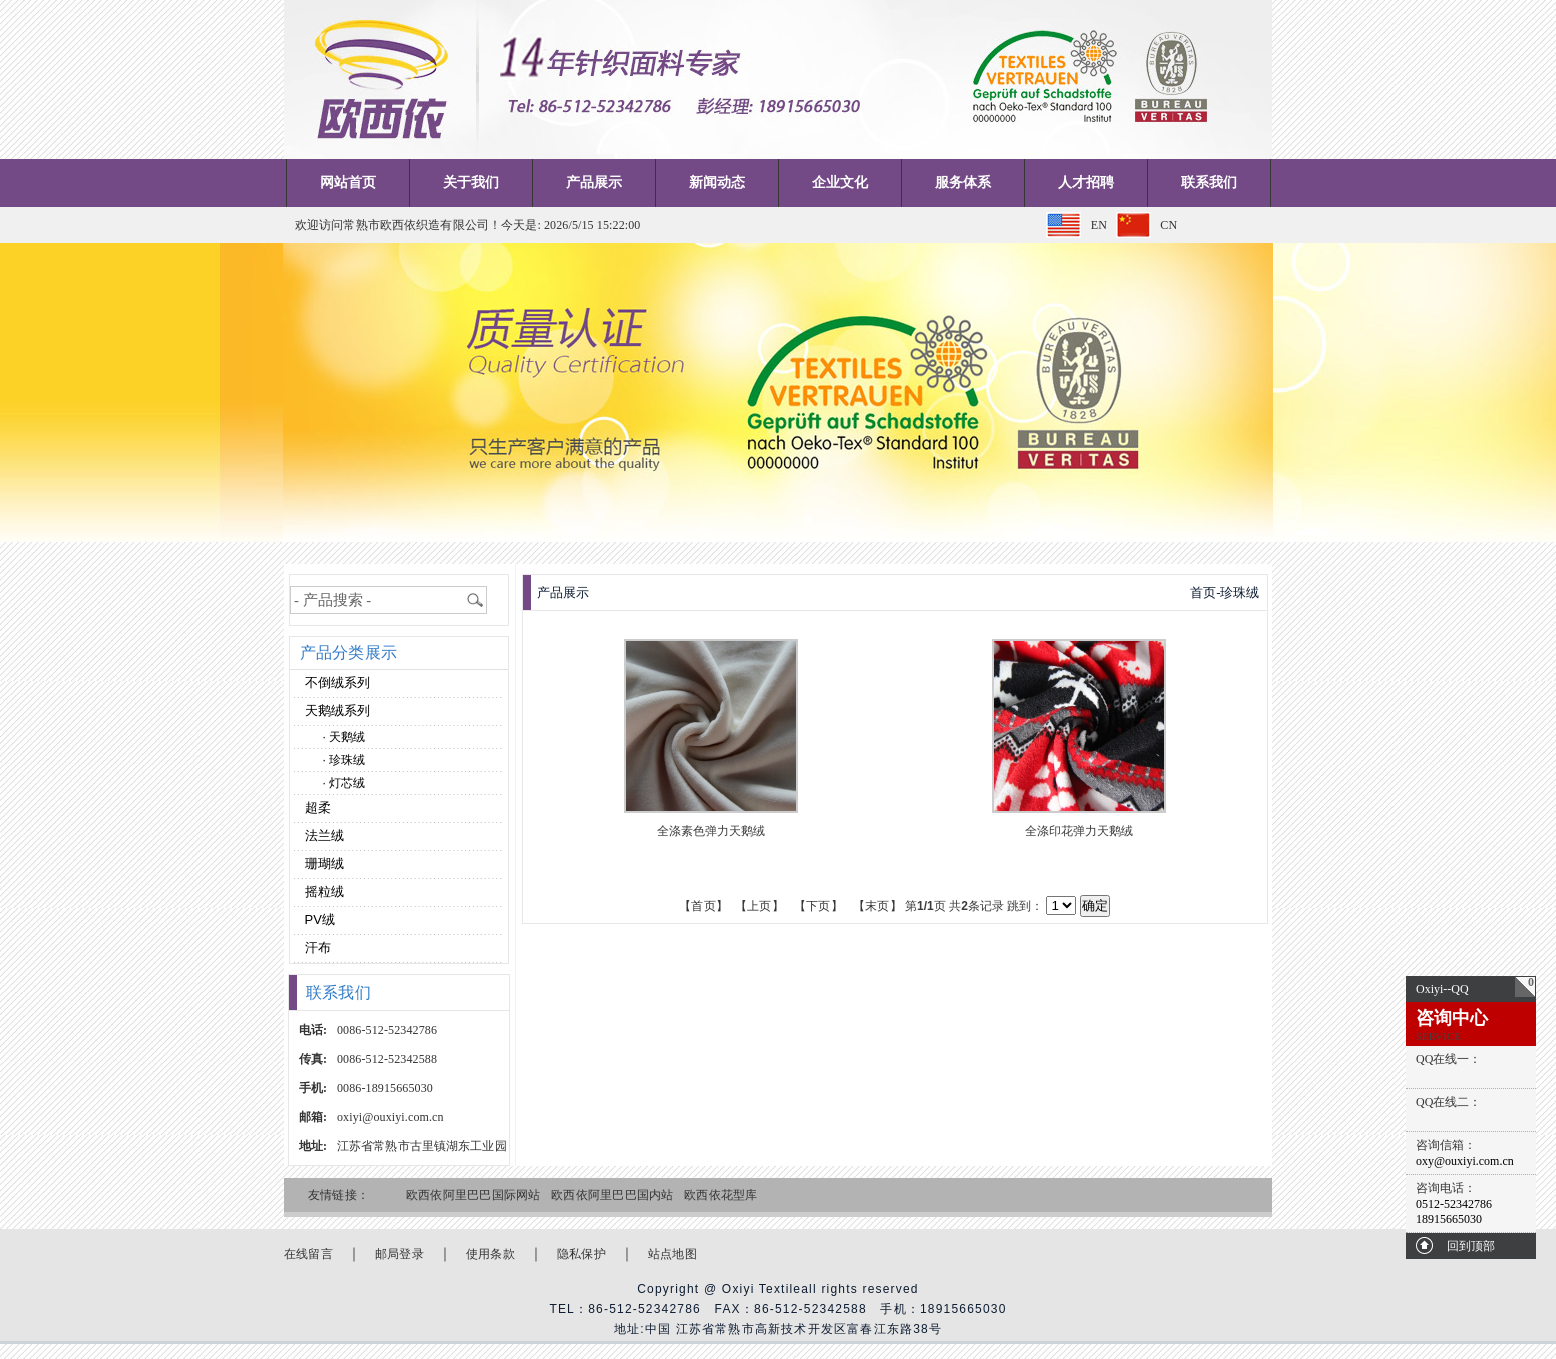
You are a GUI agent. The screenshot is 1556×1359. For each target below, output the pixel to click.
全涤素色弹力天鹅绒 (711, 831)
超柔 (316, 807)
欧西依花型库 (720, 1195)
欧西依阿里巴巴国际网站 (473, 1195)
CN (1168, 225)
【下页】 (818, 906)
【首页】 (703, 906)
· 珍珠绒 (344, 760)
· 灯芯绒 (344, 783)
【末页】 (877, 906)
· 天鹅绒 (344, 737)
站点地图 (672, 1254)
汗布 (316, 947)
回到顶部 (1471, 1246)
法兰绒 (322, 835)
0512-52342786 (1454, 1204)
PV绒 (318, 919)
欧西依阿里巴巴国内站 (612, 1195)
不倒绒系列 (335, 682)
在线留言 (308, 1254)
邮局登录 (399, 1254)
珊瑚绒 (322, 863)
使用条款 (490, 1254)
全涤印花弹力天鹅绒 (1079, 831)
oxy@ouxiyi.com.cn (1465, 1161)
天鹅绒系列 (335, 710)
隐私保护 (581, 1254)
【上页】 (759, 906)
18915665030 (1449, 1219)
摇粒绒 (322, 891)
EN (1099, 225)
